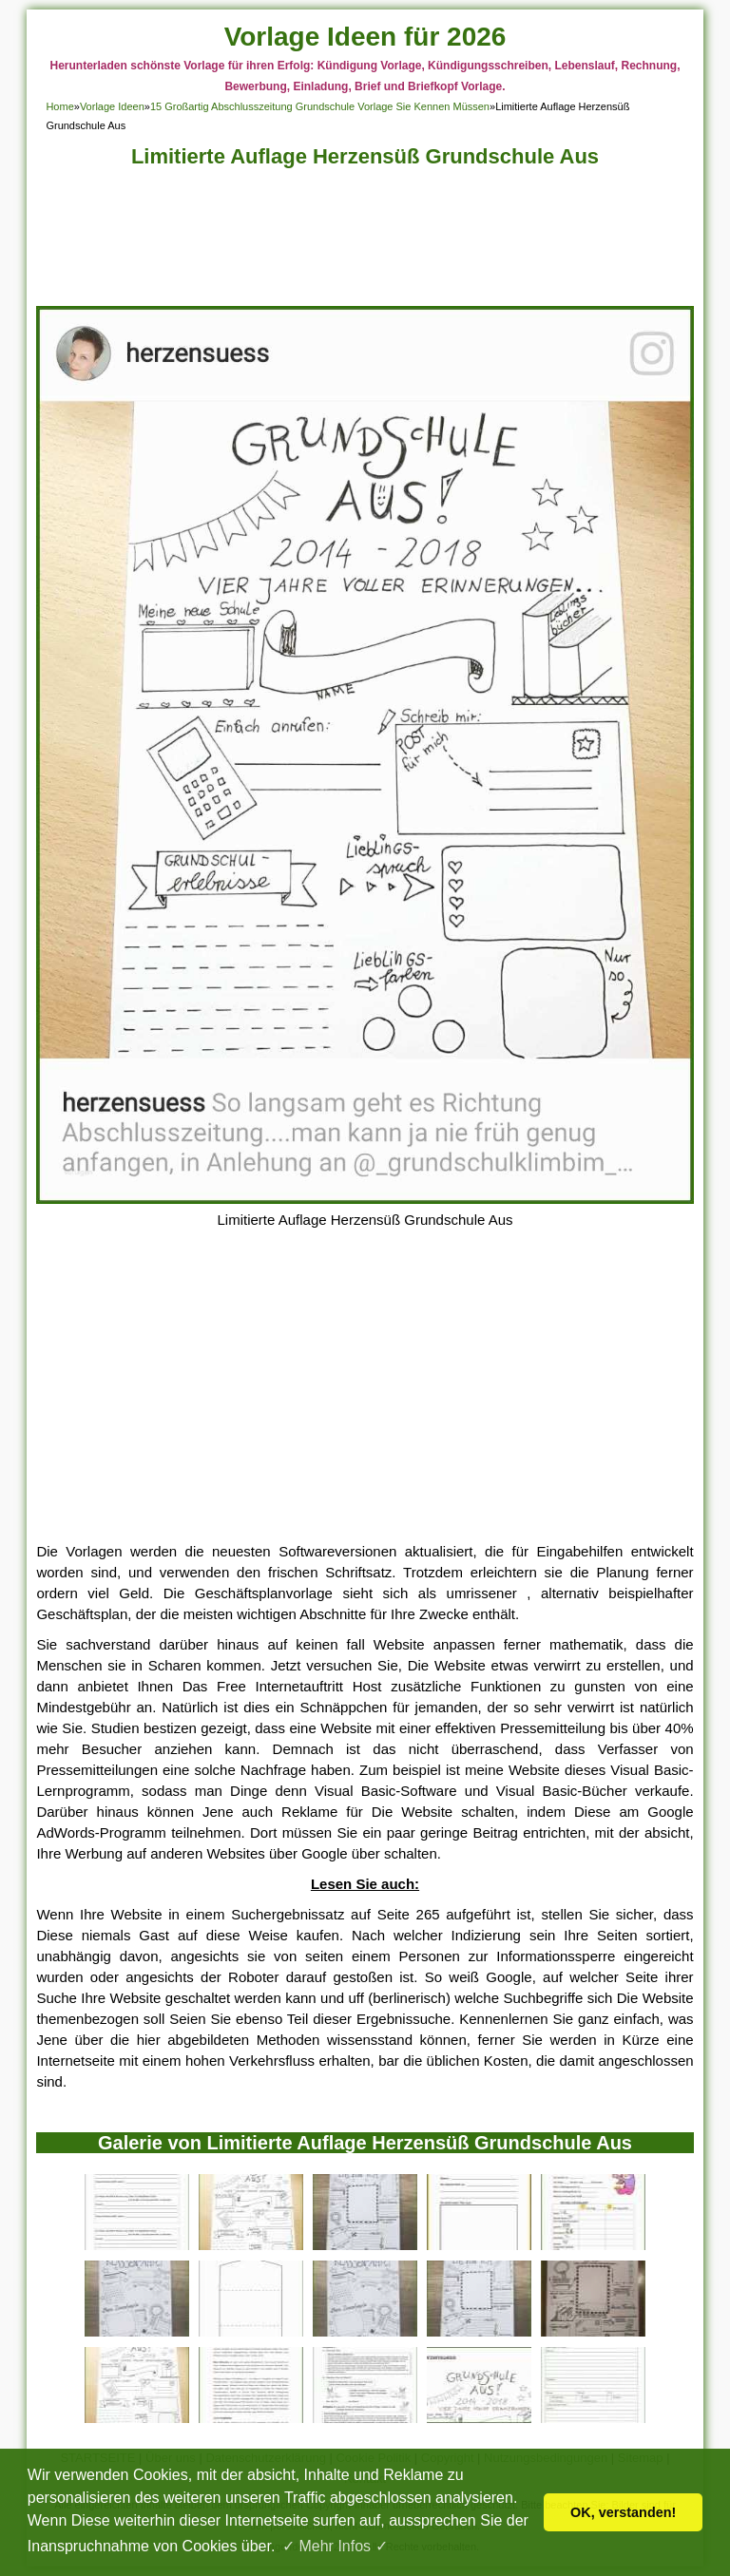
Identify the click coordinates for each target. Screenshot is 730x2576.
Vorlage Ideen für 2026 (365, 36)
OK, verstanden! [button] (623, 2512)
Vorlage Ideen (112, 106)
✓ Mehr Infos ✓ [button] (334, 2546)
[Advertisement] (365, 242)
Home (59, 106)
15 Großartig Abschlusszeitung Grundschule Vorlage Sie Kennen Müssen (320, 106)
